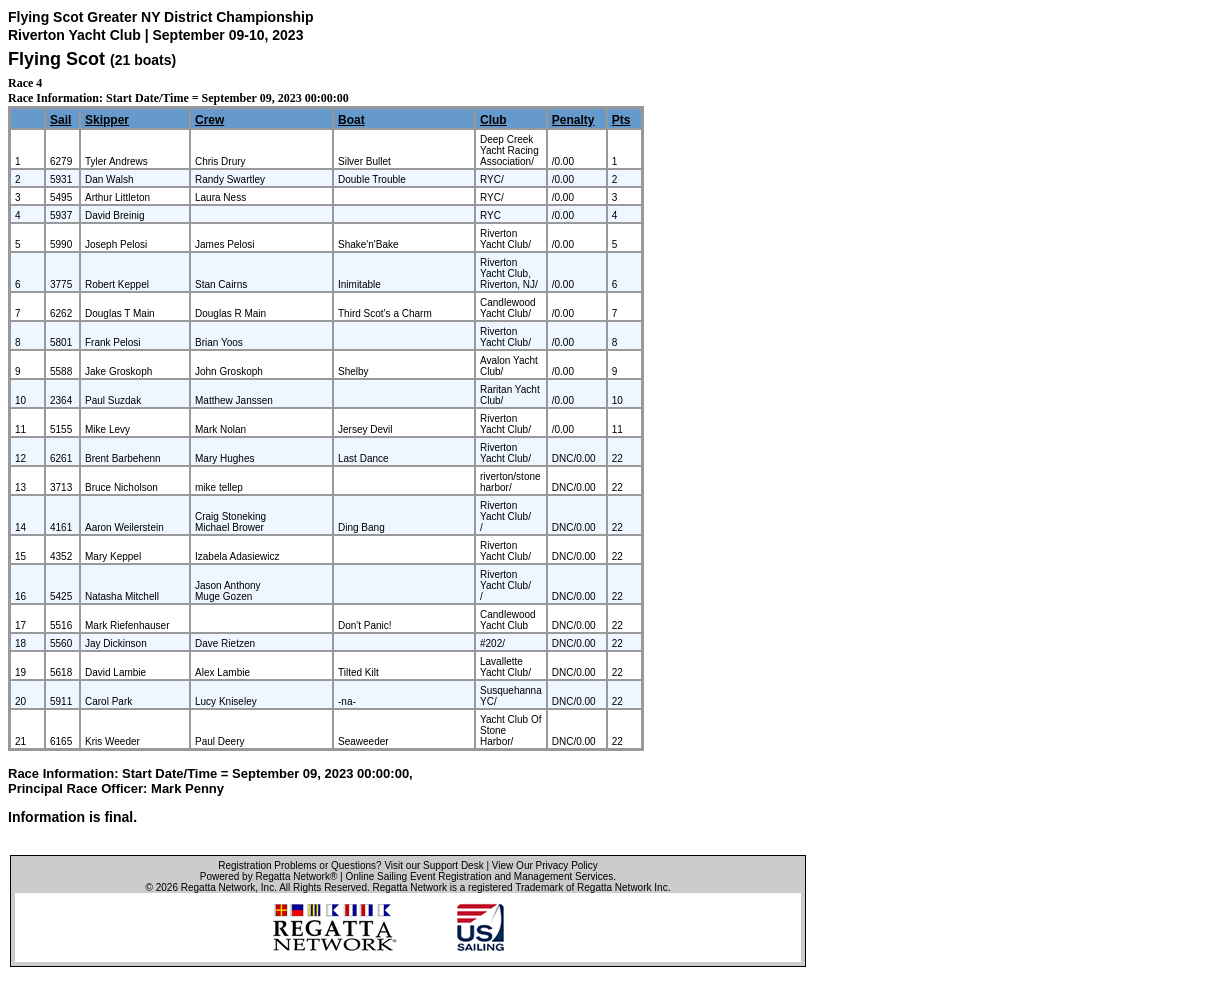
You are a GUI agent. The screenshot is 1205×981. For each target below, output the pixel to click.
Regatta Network (218, 887)
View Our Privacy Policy (545, 865)
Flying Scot (56, 59)
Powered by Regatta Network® (268, 876)
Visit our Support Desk (433, 865)
